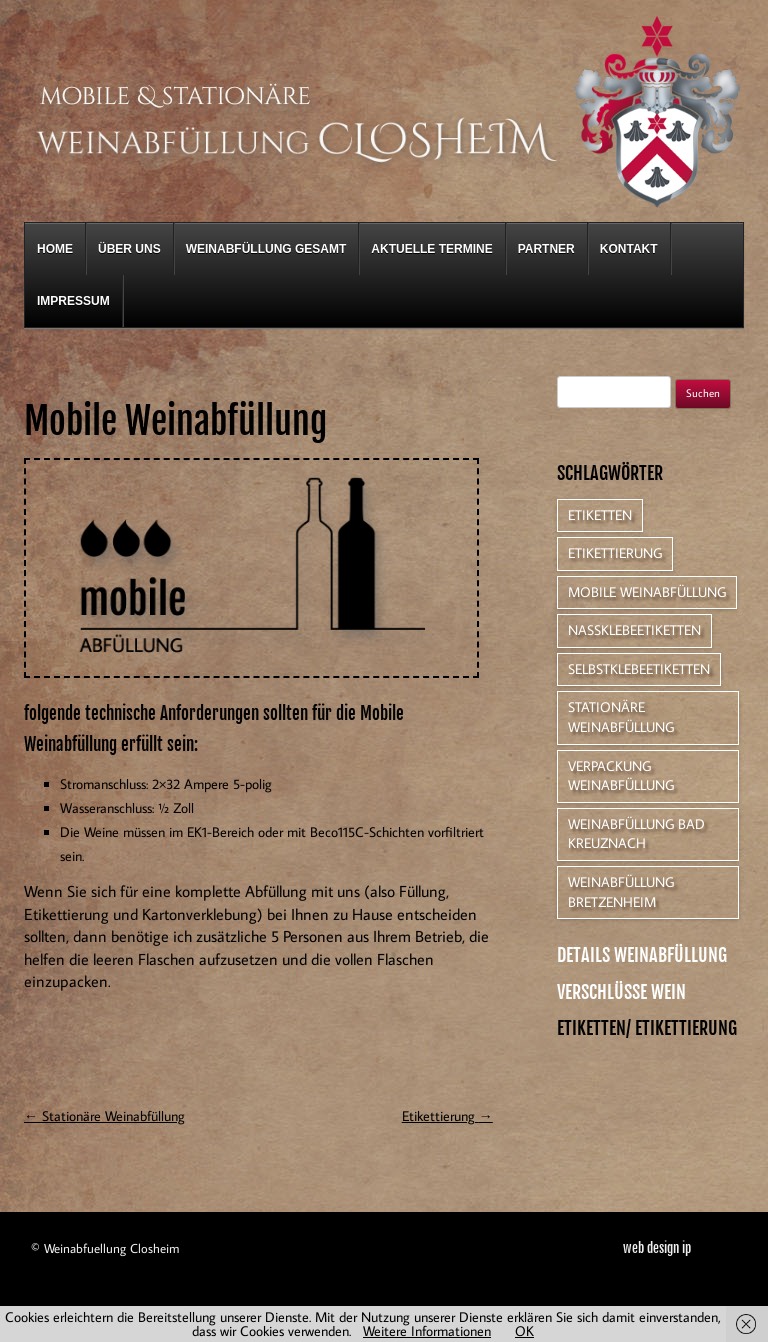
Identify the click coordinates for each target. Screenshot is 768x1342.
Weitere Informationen (427, 1331)
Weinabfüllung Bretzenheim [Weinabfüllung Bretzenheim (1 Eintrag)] (621, 892)
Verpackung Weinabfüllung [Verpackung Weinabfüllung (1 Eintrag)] (621, 776)
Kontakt (629, 249)
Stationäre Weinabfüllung (104, 1116)
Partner (546, 249)
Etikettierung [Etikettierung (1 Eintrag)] (615, 553)
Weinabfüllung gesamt (266, 249)
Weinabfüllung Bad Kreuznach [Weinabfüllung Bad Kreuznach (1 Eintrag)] (636, 834)
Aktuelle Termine (431, 249)
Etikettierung (447, 1116)
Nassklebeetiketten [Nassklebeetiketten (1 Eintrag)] (634, 630)
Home (55, 249)
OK (524, 1331)
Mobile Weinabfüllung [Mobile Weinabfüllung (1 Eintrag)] (647, 592)
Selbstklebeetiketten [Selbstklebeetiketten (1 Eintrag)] (639, 669)
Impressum (73, 301)
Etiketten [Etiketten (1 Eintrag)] (600, 515)
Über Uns (129, 249)
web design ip (657, 1248)
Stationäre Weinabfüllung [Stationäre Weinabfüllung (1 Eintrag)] (621, 717)
